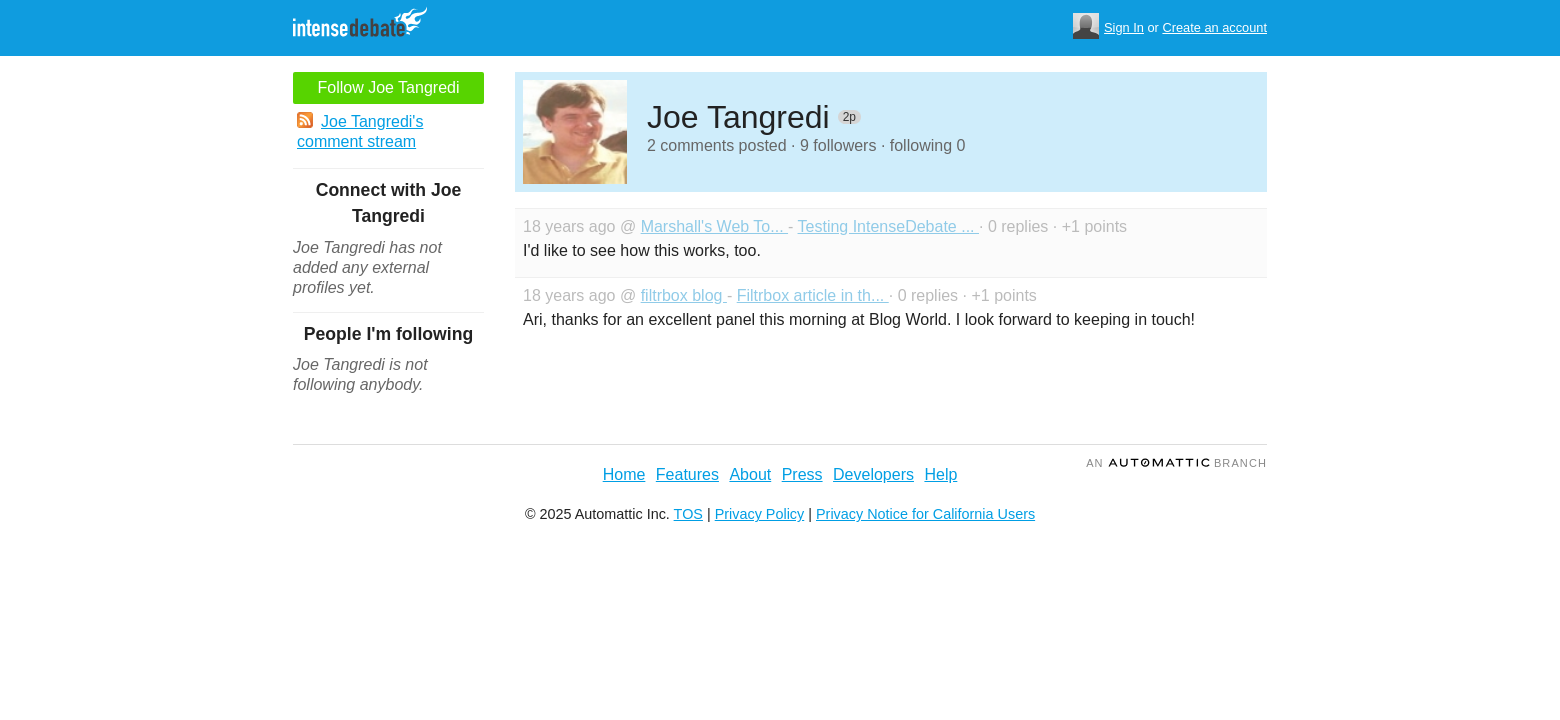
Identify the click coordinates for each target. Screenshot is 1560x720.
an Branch (1176, 463)
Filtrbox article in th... (813, 295)
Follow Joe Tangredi (388, 87)
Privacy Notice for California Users (925, 514)
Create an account (1214, 27)
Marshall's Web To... (714, 226)
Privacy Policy (760, 514)
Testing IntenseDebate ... (888, 226)
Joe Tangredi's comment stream (360, 131)
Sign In (1124, 27)
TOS (688, 514)
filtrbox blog (684, 295)
